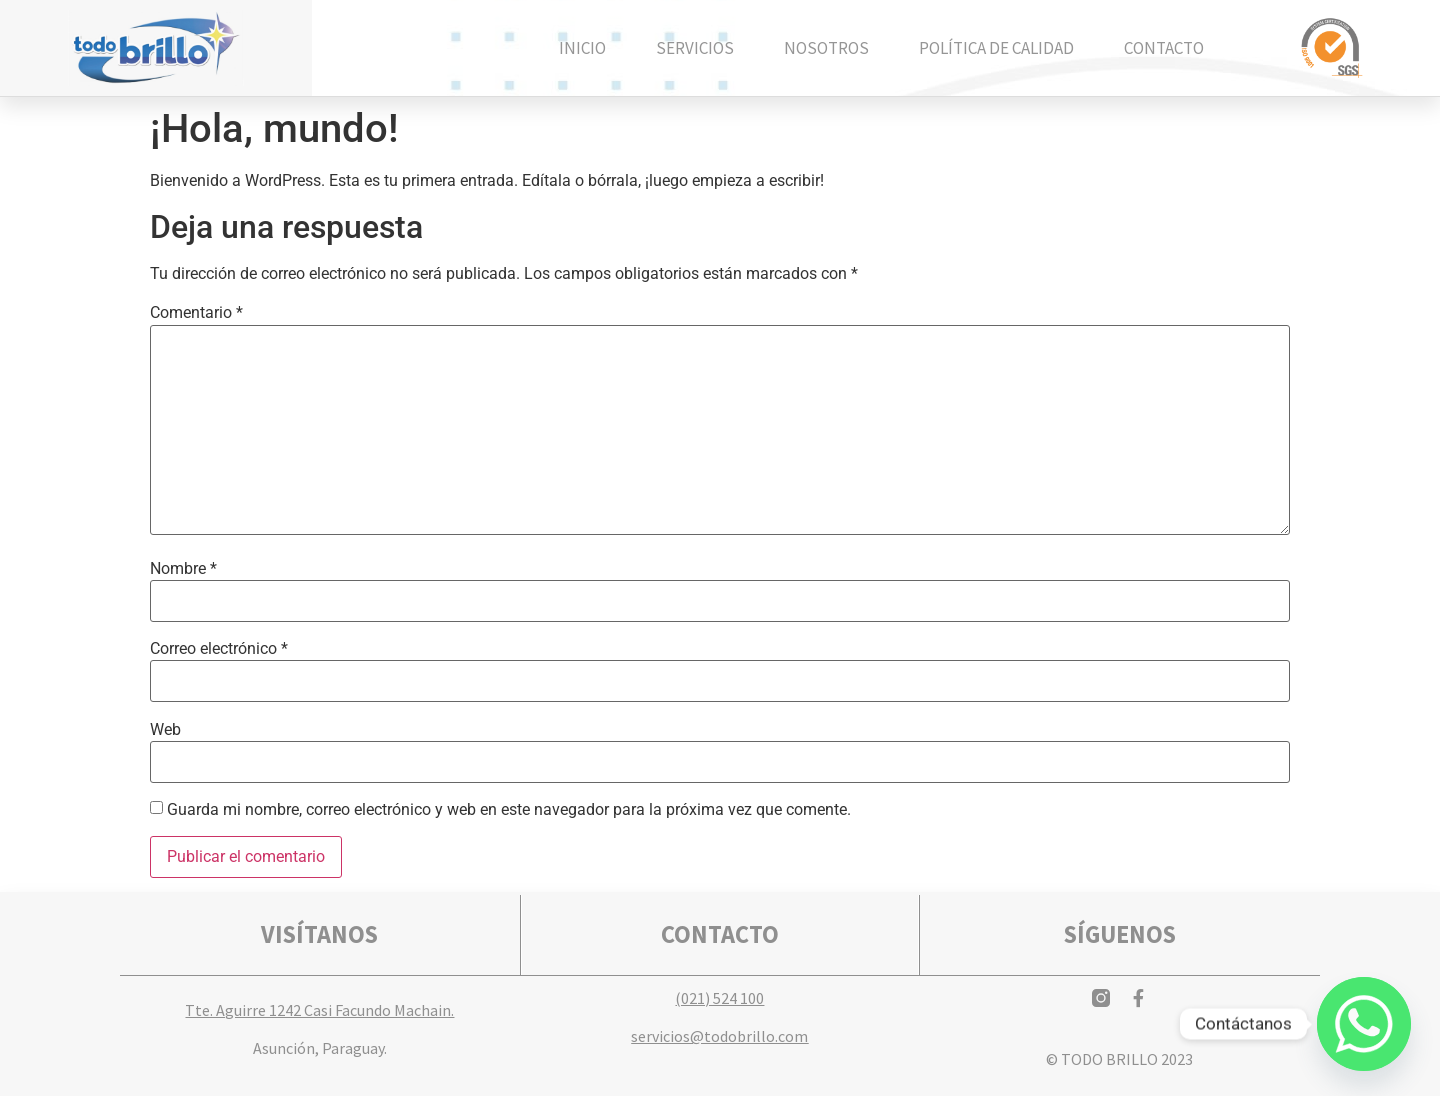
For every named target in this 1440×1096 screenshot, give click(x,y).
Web (165, 730)
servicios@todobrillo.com (719, 1036)
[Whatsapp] (1364, 1024)
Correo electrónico (219, 649)
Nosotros (826, 48)
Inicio (582, 48)
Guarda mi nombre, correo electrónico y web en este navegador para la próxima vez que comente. (509, 810)
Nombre (183, 569)
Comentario (196, 313)
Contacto (1164, 48)
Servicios (695, 48)
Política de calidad (996, 48)
